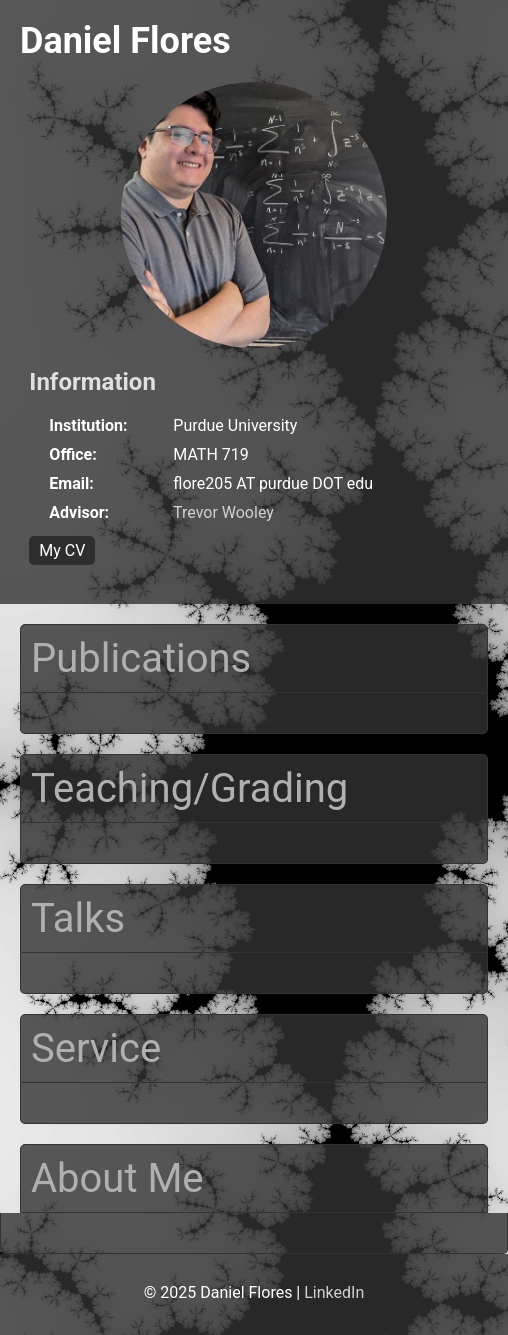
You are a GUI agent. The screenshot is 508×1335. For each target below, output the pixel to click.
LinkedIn (334, 1292)
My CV (62, 550)
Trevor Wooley (223, 512)
